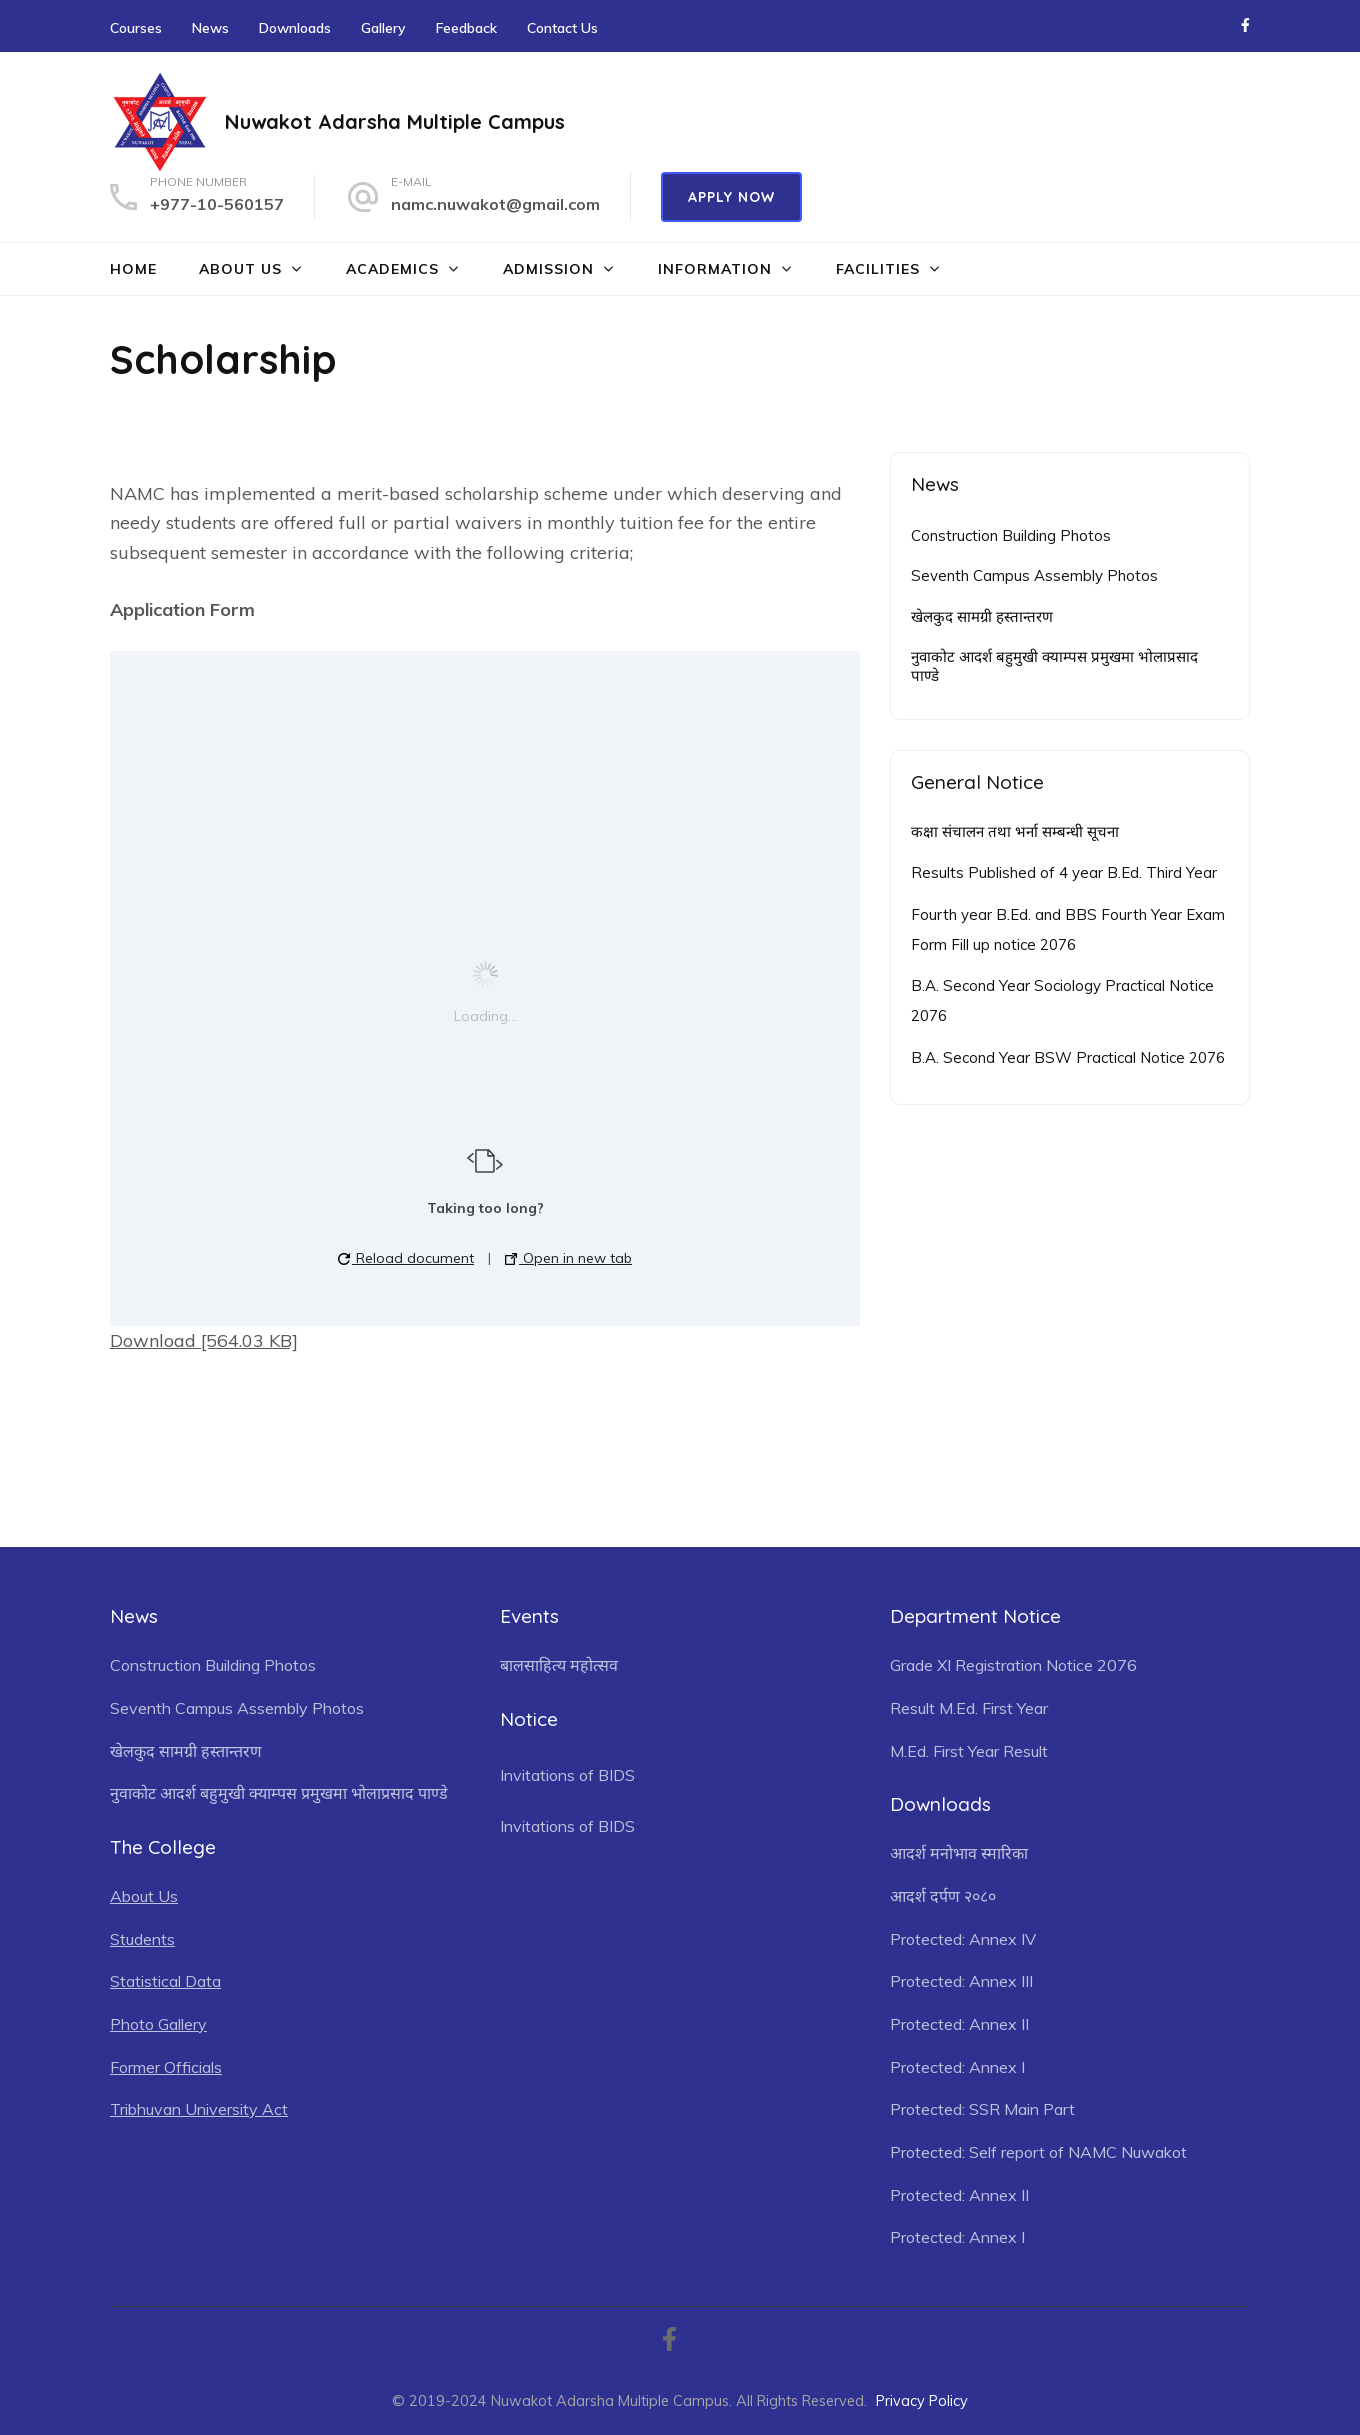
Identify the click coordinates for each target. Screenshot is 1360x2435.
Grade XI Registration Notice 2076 (1013, 1665)
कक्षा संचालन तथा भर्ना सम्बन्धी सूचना (1015, 831)
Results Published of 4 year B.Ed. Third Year (1064, 872)
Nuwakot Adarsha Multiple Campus (395, 121)
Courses (136, 28)
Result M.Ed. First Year (969, 1708)
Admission (548, 269)
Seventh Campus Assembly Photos (1034, 575)
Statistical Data (165, 1981)
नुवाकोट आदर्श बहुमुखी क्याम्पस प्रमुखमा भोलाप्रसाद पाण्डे (1054, 666)
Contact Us (562, 28)
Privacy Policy (922, 2400)
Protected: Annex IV (963, 1939)
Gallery (383, 28)
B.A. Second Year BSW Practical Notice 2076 (1068, 1057)
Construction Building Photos (1011, 535)
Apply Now (731, 197)
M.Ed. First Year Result (969, 1751)
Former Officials (166, 2067)
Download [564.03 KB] (204, 1340)
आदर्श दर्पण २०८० (943, 1896)
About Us (240, 269)
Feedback (466, 28)
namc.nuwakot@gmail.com (495, 204)
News (210, 28)
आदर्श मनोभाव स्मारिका (959, 1853)
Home (133, 269)
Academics (392, 269)
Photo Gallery (158, 2024)
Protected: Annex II (959, 2024)
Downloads (295, 28)
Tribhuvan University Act (199, 2109)
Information (715, 269)
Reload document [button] (406, 1258)
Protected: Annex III (961, 1981)
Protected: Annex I (957, 2067)
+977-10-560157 (217, 204)
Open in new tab (568, 1258)
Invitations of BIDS (567, 1775)
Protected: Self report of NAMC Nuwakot (1038, 2152)
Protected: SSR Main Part (982, 2109)
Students (142, 1939)
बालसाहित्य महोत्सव (559, 1665)
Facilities (878, 269)
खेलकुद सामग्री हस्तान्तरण (982, 616)
